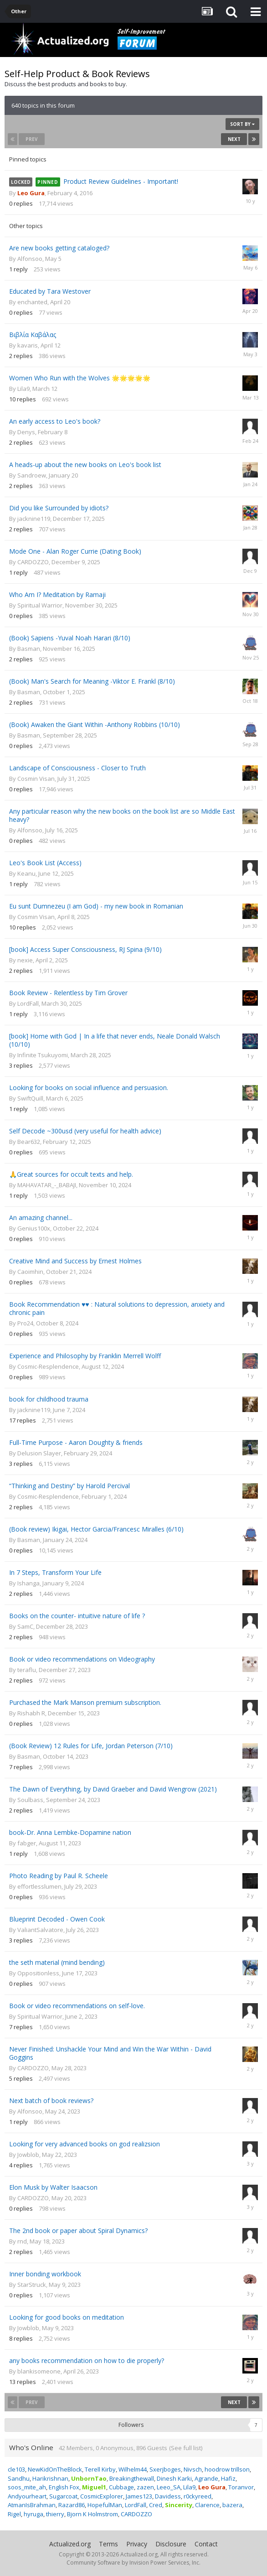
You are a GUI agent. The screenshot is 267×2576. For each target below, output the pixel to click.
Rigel (14, 2514)
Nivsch (193, 2469)
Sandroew (31, 475)
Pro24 (25, 1323)
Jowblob (28, 2154)
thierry (55, 2514)
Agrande (206, 2478)
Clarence (207, 2505)
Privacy (136, 2544)
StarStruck (31, 2284)
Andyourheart (27, 2496)
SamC (25, 1626)
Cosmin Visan (36, 778)
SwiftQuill (30, 1098)
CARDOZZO (33, 562)
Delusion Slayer (39, 1453)
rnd (22, 2241)
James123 (139, 2496)
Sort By (242, 124)
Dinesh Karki (174, 2478)
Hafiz (228, 2478)
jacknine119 (33, 518)
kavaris (27, 345)
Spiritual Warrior (39, 605)
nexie (25, 960)
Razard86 (71, 2505)
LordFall (28, 1003)
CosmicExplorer (101, 2496)
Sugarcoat (63, 2496)
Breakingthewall (131, 2478)
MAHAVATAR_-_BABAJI (46, 1185)
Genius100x (33, 1228)
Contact (206, 2544)
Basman (28, 648)
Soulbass (30, 1800)
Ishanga (28, 1583)
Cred (155, 2505)
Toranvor (241, 2487)
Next (234, 139)
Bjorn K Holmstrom (92, 2514)
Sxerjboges (165, 2469)
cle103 (16, 2469)
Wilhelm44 (132, 2469)
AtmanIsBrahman (32, 2505)
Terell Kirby (100, 2469)
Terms (108, 2544)
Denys (26, 432)
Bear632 (28, 1141)
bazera (232, 2505)
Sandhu (19, 2478)
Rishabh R (31, 1713)
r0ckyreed (197, 2496)
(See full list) (185, 2448)
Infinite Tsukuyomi (42, 1055)
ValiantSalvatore (40, 1930)
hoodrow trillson (227, 2469)
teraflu (26, 1670)
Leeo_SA (168, 2487)
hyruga (33, 2514)
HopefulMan (104, 2505)
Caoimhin (30, 1271)
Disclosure (170, 2544)
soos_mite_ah (27, 2487)
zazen (145, 2487)
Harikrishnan (50, 2478)
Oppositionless (38, 1973)
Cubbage (121, 2487)
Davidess (168, 2496)
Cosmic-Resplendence (48, 1366)
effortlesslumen (39, 1886)
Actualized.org (70, 2544)
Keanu (26, 873)
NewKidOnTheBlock (55, 2469)
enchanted (32, 302)
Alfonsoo (29, 258)
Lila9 (23, 388)
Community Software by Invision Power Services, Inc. (133, 2562)
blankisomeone (39, 2371)
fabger (26, 1843)
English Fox (64, 2487)
